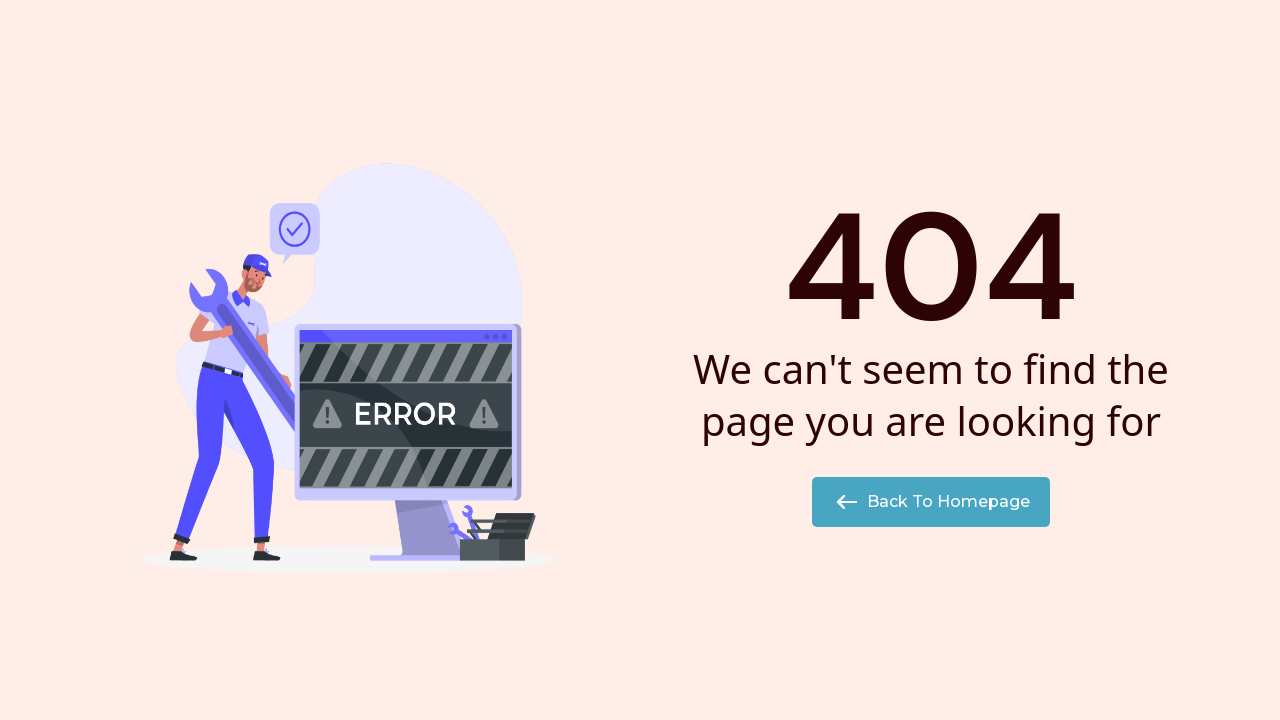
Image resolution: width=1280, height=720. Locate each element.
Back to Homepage (931, 502)
